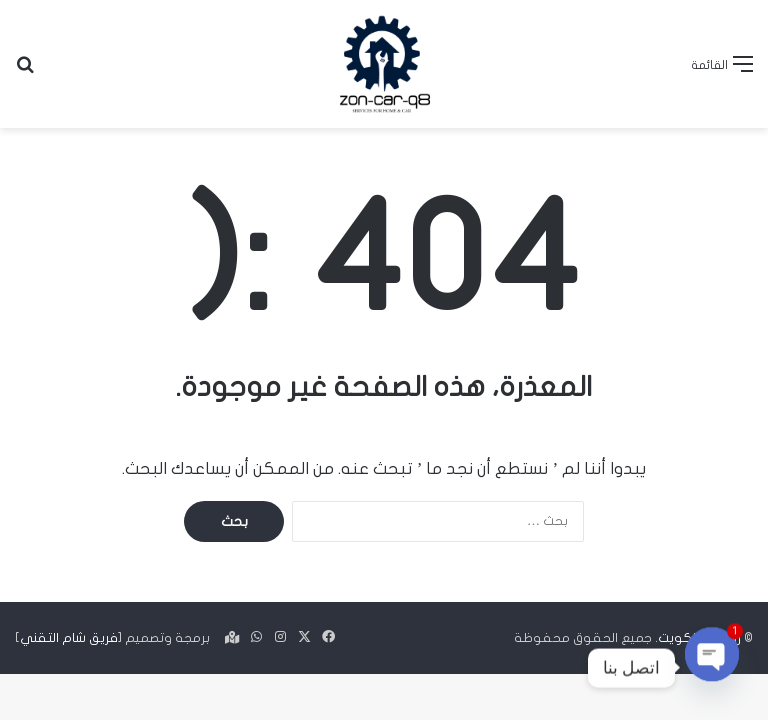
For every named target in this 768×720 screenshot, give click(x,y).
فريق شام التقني (69, 638)
